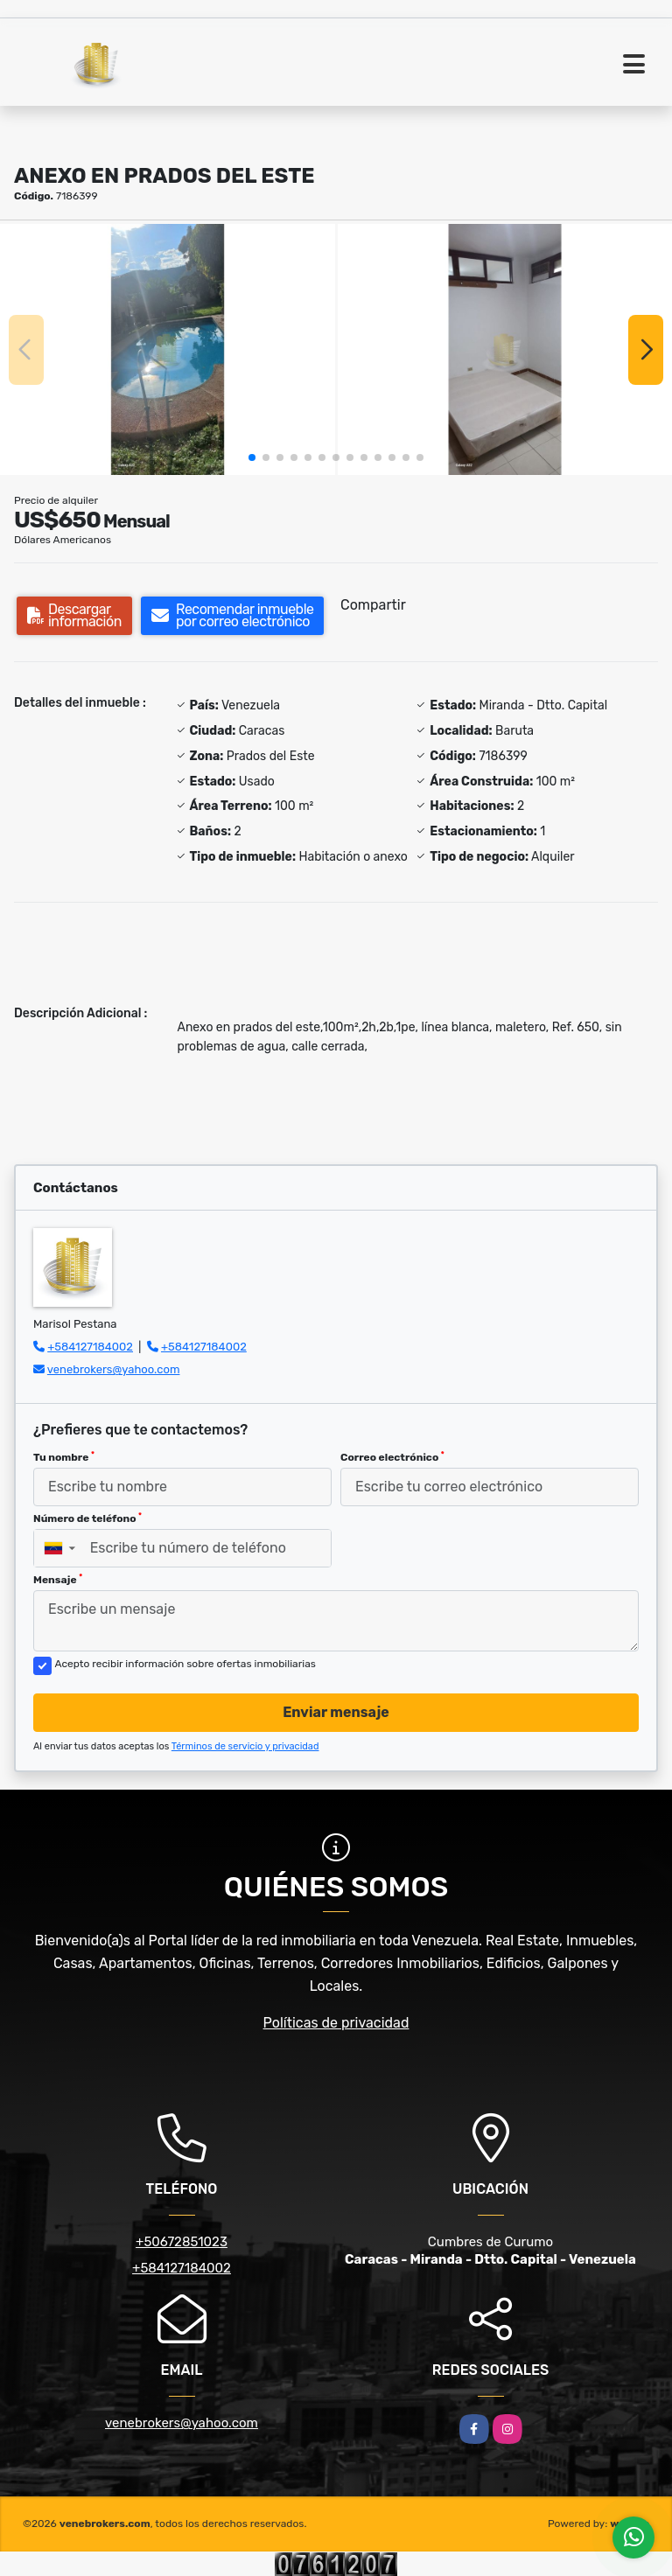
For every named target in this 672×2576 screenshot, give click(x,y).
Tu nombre (63, 1457)
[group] (167, 349)
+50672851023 (182, 2242)
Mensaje (57, 1580)
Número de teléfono (87, 1518)
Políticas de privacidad (336, 2022)
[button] (252, 457)
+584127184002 (90, 1346)
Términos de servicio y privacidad (245, 1746)
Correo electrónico (392, 1457)
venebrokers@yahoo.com (113, 1369)
